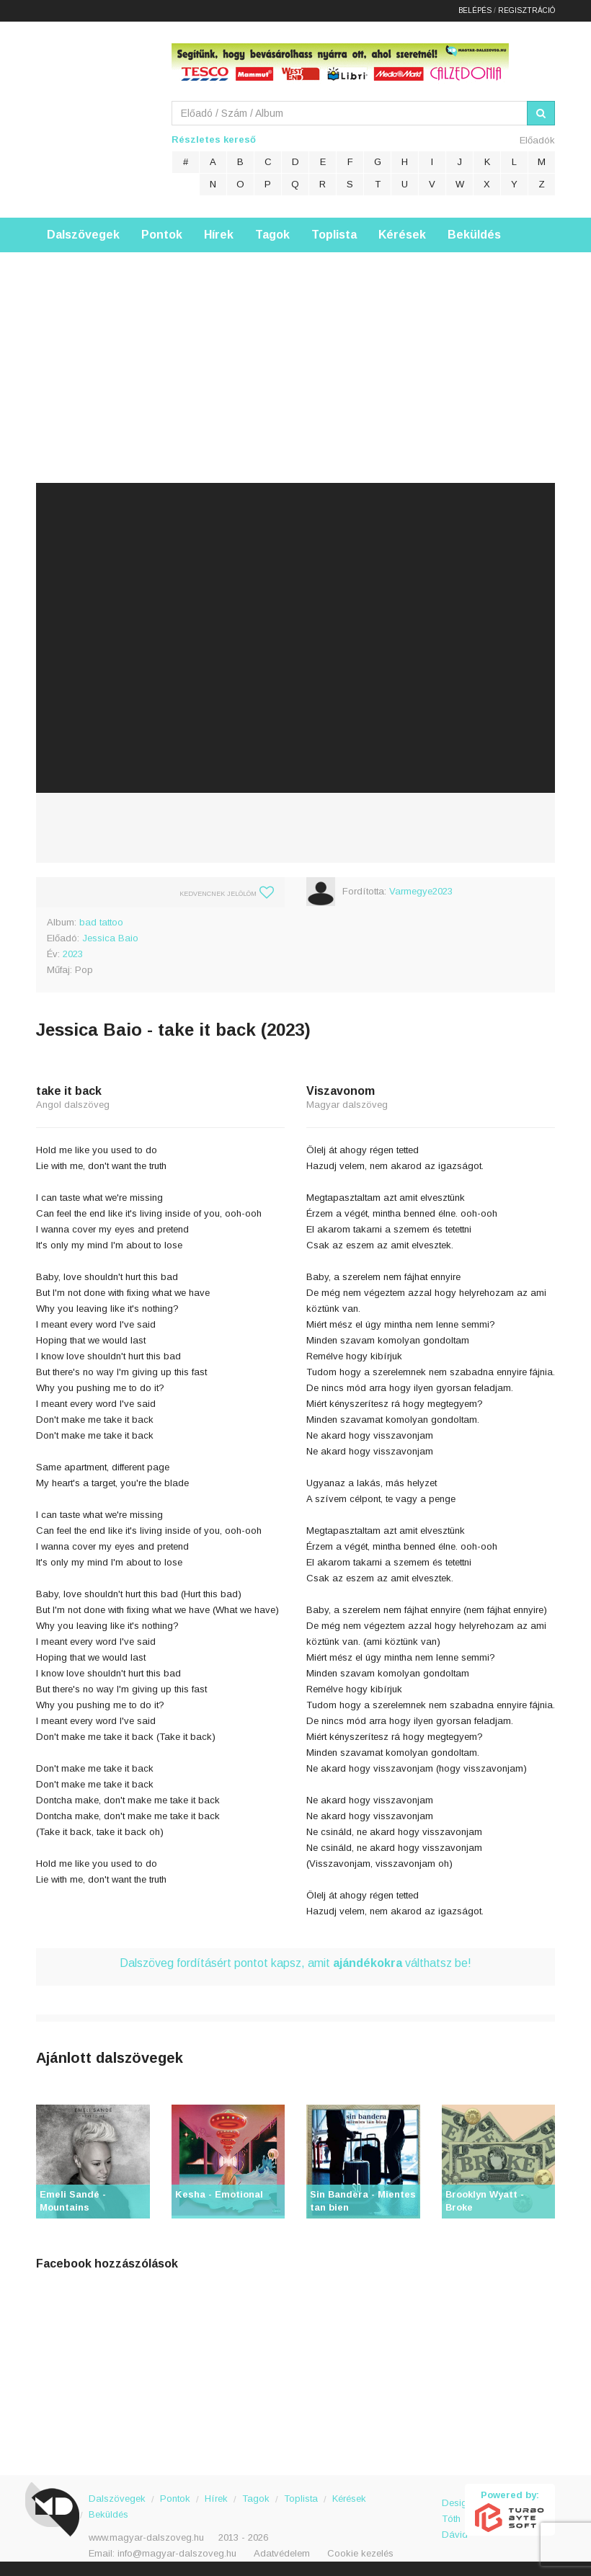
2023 (73, 954)
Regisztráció (526, 10)
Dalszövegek (83, 234)
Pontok (161, 234)
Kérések (402, 234)
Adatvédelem (282, 2553)
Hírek (219, 234)
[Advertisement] (295, 353)
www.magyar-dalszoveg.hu (146, 2537)
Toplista (334, 234)
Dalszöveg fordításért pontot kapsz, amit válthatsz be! (295, 1963)
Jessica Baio (110, 938)
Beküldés (474, 234)
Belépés (475, 10)
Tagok (272, 234)
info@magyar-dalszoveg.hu (176, 2553)
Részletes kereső (214, 139)
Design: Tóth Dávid (454, 2510)
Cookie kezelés (360, 2553)
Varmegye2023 (421, 891)
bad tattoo (101, 922)
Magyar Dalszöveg (93, 115)
